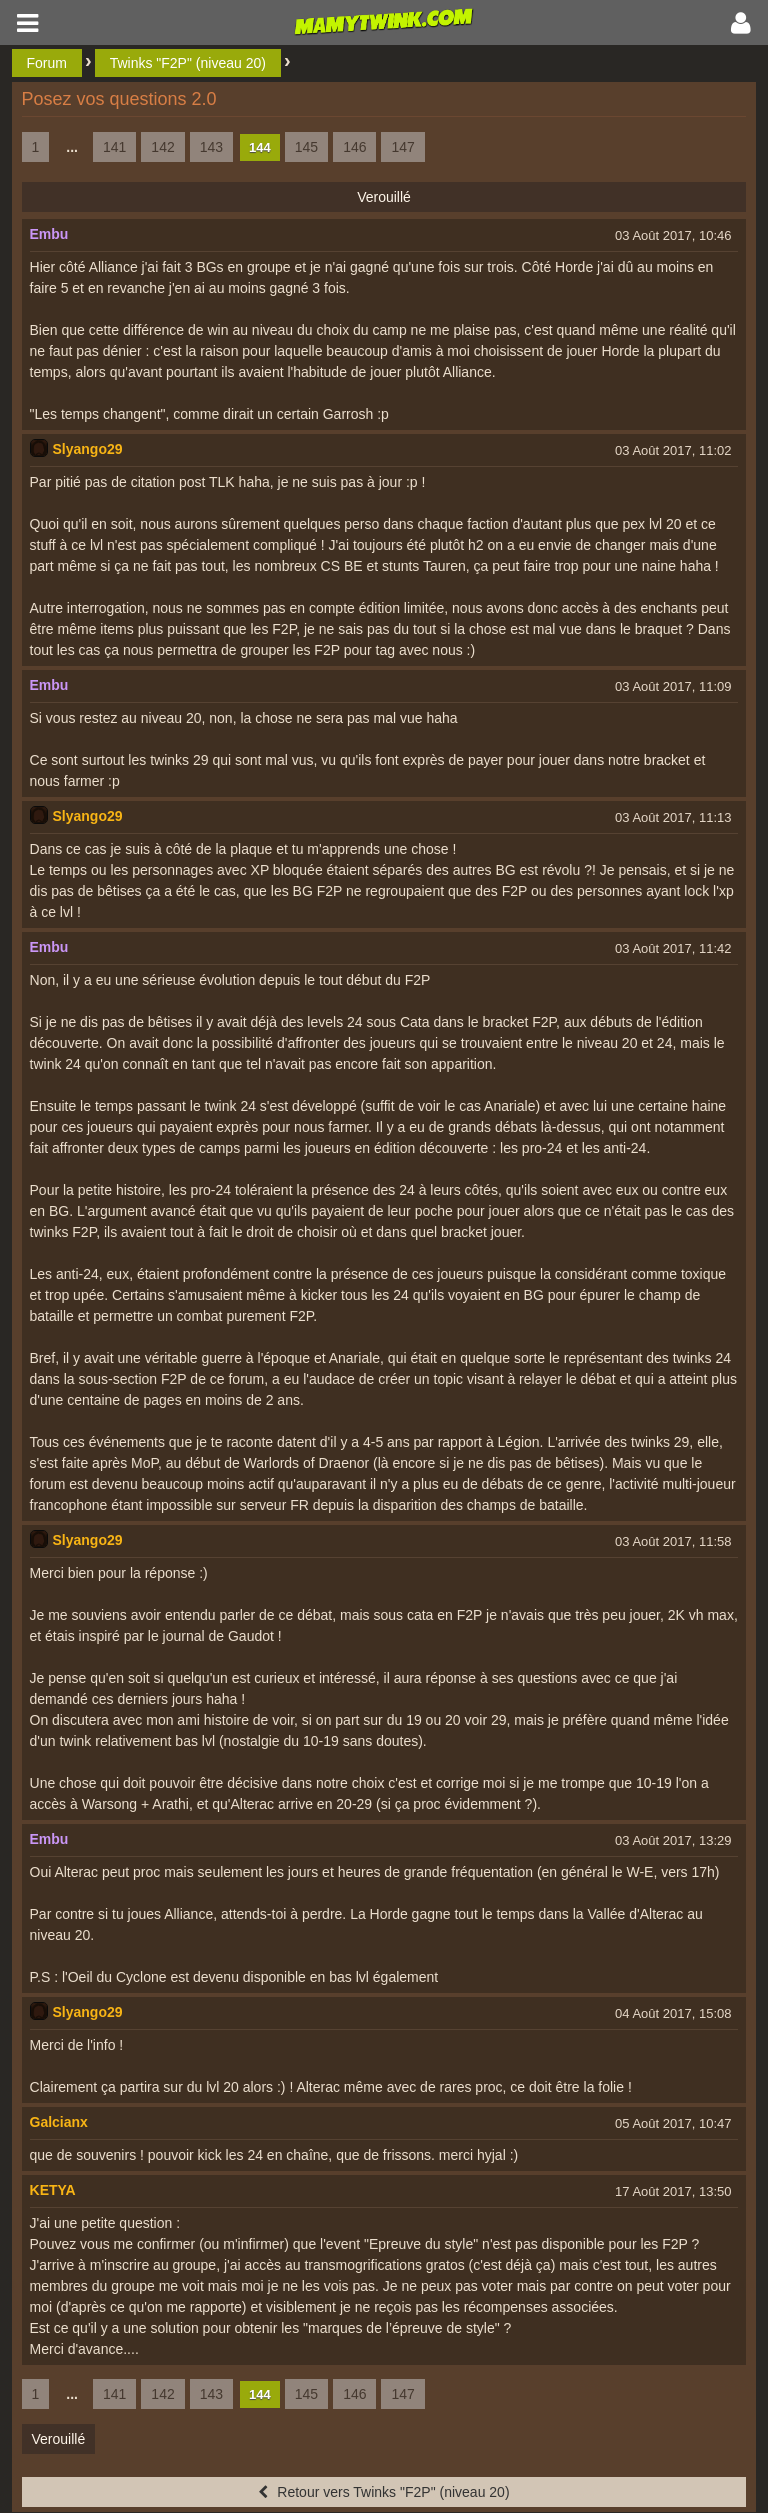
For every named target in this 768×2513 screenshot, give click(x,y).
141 (114, 147)
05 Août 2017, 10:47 (673, 2123)
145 (306, 147)
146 (354, 147)
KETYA (53, 2190)
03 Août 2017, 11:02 (673, 450)
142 (162, 147)
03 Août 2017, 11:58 (673, 1541)
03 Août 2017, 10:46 (673, 235)
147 (402, 147)
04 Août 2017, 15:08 (673, 2013)
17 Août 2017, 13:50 (673, 2191)
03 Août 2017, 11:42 (673, 948)
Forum (47, 63)
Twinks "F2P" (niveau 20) (188, 63)
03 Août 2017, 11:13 (673, 817)
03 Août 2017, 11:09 (673, 686)
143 (211, 147)
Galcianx (59, 2122)
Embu (49, 234)
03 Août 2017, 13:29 (673, 1840)
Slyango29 (88, 449)
